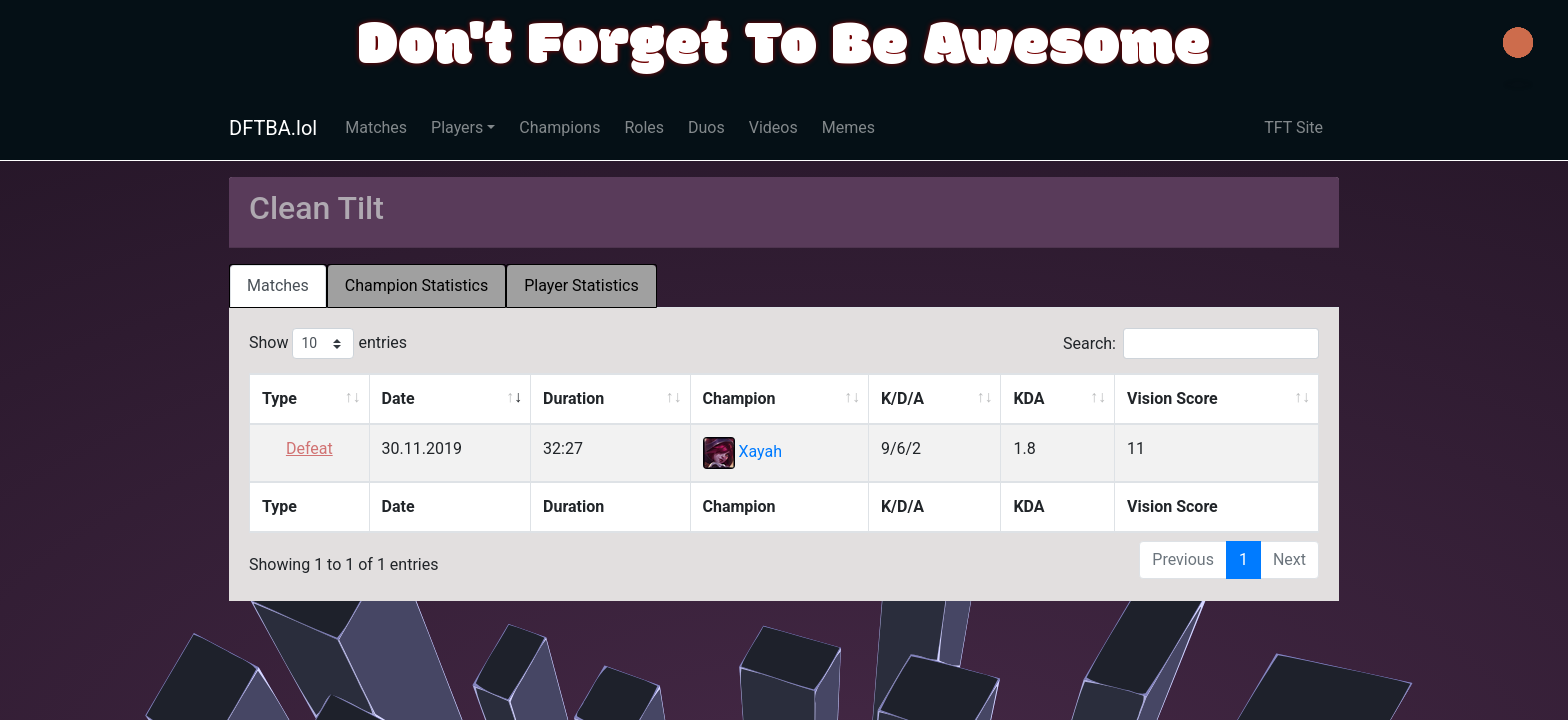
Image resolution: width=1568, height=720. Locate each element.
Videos (773, 127)
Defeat (309, 448)
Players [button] (457, 127)
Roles (644, 127)
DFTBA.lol (273, 128)
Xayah (760, 452)
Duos (706, 127)
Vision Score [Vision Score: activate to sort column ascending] (1172, 398)
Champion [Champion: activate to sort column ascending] (739, 398)
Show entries (328, 343)
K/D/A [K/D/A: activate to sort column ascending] (902, 398)
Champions (559, 127)
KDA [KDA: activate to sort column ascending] (1028, 398)
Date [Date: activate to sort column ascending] (398, 398)
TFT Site (1293, 127)
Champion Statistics (416, 285)
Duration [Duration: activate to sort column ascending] (573, 398)
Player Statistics (581, 285)
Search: (1191, 343)
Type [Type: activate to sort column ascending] (279, 398)
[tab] (278, 286)
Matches (376, 127)
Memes (848, 127)
